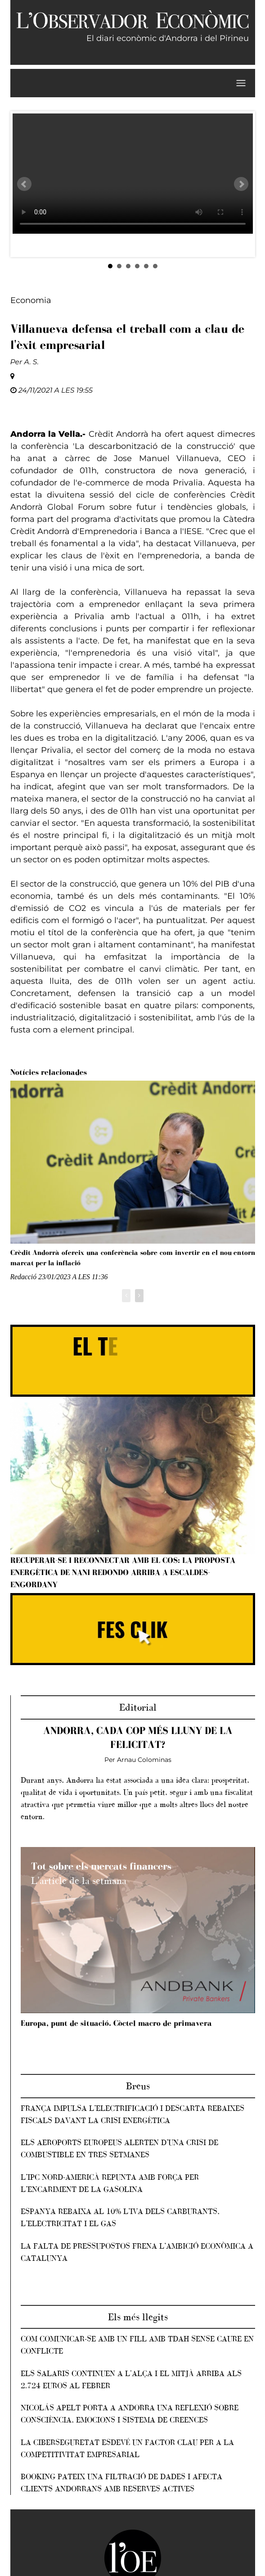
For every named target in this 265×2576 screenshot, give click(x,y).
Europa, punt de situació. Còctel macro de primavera (116, 2023)
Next (241, 184)
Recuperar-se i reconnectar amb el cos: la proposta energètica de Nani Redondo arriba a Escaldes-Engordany (122, 1572)
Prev (24, 184)
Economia (30, 300)
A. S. (31, 362)
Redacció (23, 1277)
